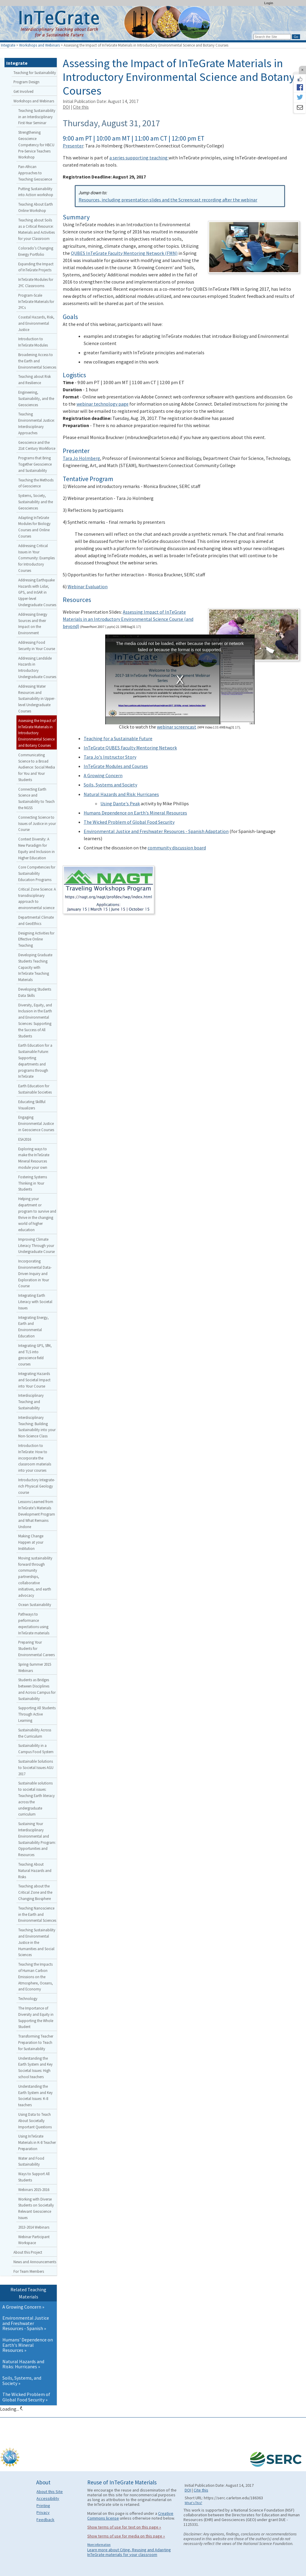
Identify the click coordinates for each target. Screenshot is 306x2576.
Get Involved (23, 91)
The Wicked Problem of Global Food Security (129, 822)
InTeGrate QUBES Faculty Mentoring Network (130, 748)
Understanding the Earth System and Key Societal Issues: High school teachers (35, 2067)
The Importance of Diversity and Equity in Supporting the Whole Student (35, 2017)
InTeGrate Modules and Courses (116, 766)
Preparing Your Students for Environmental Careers (36, 1648)
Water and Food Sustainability (31, 2161)
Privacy (43, 2512)
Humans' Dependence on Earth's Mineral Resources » (27, 2345)
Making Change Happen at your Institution (30, 1542)
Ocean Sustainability (34, 1604)
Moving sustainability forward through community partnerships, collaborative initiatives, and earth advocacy (35, 1577)
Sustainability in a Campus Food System (35, 1748)
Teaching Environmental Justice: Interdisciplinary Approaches (36, 423)
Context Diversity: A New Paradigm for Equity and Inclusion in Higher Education (36, 848)
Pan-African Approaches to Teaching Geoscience (35, 172)
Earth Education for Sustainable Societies (35, 1088)
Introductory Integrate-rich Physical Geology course (36, 1486)
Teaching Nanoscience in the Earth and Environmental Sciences (37, 1914)
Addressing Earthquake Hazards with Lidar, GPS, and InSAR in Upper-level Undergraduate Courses (37, 592)
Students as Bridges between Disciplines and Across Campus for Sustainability (37, 1689)
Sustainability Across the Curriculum (34, 1733)
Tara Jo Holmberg (81, 458)
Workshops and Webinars (39, 45)
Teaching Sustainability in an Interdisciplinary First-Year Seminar (36, 116)
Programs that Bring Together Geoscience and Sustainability (35, 464)
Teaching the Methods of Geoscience (35, 483)
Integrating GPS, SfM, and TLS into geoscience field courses (35, 1354)
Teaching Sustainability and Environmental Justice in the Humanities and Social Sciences (36, 1942)
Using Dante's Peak (120, 803)
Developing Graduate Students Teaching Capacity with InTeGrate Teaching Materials (35, 967)
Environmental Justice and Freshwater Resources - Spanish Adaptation (156, 831)
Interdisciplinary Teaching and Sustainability (31, 1401)
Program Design (26, 81)
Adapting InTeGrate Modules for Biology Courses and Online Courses (34, 526)
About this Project (27, 2252)
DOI (66, 107)
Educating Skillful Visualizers (31, 1104)
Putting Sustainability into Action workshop (35, 191)
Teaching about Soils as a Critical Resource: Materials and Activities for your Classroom (36, 229)
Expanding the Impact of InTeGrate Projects (35, 266)
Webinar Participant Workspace (34, 2239)
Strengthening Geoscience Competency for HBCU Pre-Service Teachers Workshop (36, 144)
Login (268, 3)
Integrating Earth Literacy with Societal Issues (35, 1301)
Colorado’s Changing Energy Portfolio (35, 251)
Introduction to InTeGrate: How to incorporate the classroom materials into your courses (34, 1458)
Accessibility (47, 2498)
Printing (43, 2505)
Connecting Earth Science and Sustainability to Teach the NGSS (36, 798)
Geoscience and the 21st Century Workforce (36, 445)
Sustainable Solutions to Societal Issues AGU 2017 (35, 1767)
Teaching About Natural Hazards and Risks (34, 1870)
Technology (27, 1998)
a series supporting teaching (139, 158)
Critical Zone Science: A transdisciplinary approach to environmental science (37, 898)
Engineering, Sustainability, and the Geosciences (36, 398)
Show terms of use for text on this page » (124, 2527)
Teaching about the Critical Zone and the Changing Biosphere (35, 1892)
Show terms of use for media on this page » (126, 2536)
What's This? (193, 2503)
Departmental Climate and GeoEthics (36, 920)
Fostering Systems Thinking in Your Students (32, 1183)
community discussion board (177, 848)
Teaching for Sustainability (34, 72)
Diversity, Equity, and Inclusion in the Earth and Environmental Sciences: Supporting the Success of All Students (35, 1020)
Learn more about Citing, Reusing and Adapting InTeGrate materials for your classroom (129, 2552)
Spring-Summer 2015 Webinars (34, 1667)
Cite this (81, 107)
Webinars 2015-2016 (33, 2189)
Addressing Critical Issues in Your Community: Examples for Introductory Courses (36, 558)
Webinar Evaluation (88, 586)
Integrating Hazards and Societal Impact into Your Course (34, 1379)
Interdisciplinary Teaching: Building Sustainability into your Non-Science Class (37, 1426)
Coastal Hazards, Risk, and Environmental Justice (36, 323)
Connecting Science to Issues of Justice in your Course (37, 823)
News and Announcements (34, 2261)
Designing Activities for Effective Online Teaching (36, 939)
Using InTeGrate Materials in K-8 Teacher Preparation (37, 2142)
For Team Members (28, 2271)
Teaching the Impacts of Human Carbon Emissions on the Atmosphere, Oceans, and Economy (35, 1976)
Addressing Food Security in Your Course (36, 645)
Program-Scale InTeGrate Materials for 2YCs (36, 301)
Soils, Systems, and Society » (21, 2380)
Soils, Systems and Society (110, 785)
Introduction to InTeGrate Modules (33, 341)
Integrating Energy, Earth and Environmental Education (33, 1326)
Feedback (45, 2519)
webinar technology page (102, 404)
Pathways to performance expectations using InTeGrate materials (33, 1623)
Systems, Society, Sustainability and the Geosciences (35, 501)
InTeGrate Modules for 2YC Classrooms (35, 282)
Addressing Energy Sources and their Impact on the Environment (32, 623)
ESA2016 (24, 1139)
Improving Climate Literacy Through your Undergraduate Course (36, 1245)
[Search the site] (272, 36)
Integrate (8, 45)
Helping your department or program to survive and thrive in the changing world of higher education (37, 1214)
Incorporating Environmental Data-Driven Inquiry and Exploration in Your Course (35, 1273)
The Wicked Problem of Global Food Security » (26, 2397)
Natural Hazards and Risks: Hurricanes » (23, 2364)
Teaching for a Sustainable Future (118, 738)
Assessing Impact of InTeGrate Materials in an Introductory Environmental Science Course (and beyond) (128, 619)
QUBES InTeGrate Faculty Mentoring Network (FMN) (124, 253)
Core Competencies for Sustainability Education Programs (36, 873)
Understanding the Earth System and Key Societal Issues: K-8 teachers (35, 2095)
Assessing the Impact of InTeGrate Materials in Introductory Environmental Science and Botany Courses (37, 733)
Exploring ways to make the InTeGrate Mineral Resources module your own (33, 1158)
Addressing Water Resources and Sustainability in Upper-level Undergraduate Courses (36, 698)
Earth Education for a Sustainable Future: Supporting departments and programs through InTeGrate (35, 1061)
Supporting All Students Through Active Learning (37, 1714)
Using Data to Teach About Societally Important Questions (35, 2120)
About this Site (49, 2491)
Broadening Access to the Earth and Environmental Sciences (37, 360)
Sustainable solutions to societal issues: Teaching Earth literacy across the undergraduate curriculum (36, 1798)
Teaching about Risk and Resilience (34, 379)
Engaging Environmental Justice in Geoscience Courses (36, 1123)
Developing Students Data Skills (34, 992)
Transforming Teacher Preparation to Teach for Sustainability (35, 2042)
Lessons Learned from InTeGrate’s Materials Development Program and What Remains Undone (36, 1514)
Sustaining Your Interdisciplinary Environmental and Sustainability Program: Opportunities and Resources (37, 1839)
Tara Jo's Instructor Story (110, 757)
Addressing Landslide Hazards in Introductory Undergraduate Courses (37, 667)
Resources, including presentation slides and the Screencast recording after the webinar (168, 200)
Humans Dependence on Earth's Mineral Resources (135, 813)
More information (99, 2545)
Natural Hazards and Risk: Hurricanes (121, 794)
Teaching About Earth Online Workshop (35, 207)
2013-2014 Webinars (33, 2227)
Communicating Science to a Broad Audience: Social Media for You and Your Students (36, 767)
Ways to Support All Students (34, 2176)
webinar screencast (176, 727)
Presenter (73, 146)
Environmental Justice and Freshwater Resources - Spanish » (25, 2323)
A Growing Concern (103, 775)
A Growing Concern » (23, 2307)
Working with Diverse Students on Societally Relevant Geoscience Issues (36, 2208)
